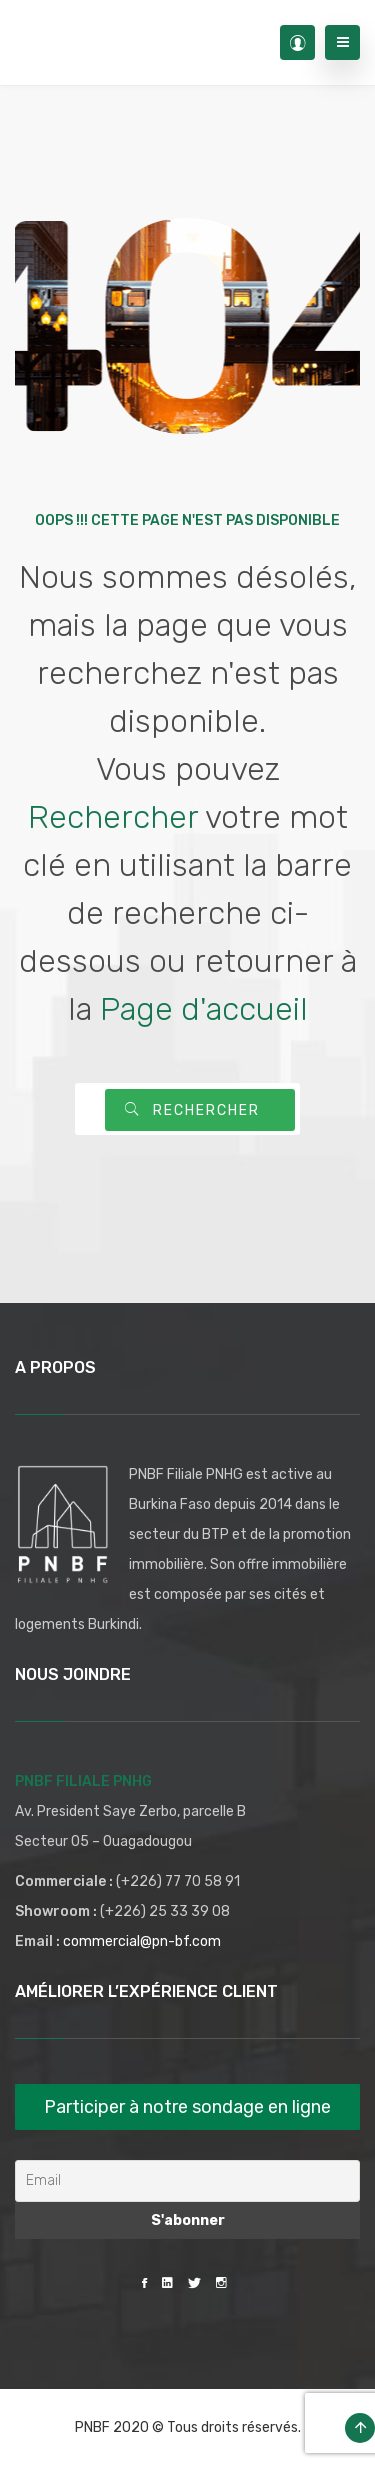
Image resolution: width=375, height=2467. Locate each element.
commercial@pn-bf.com (142, 1941)
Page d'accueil (204, 1009)
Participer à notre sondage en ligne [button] (187, 2107)
